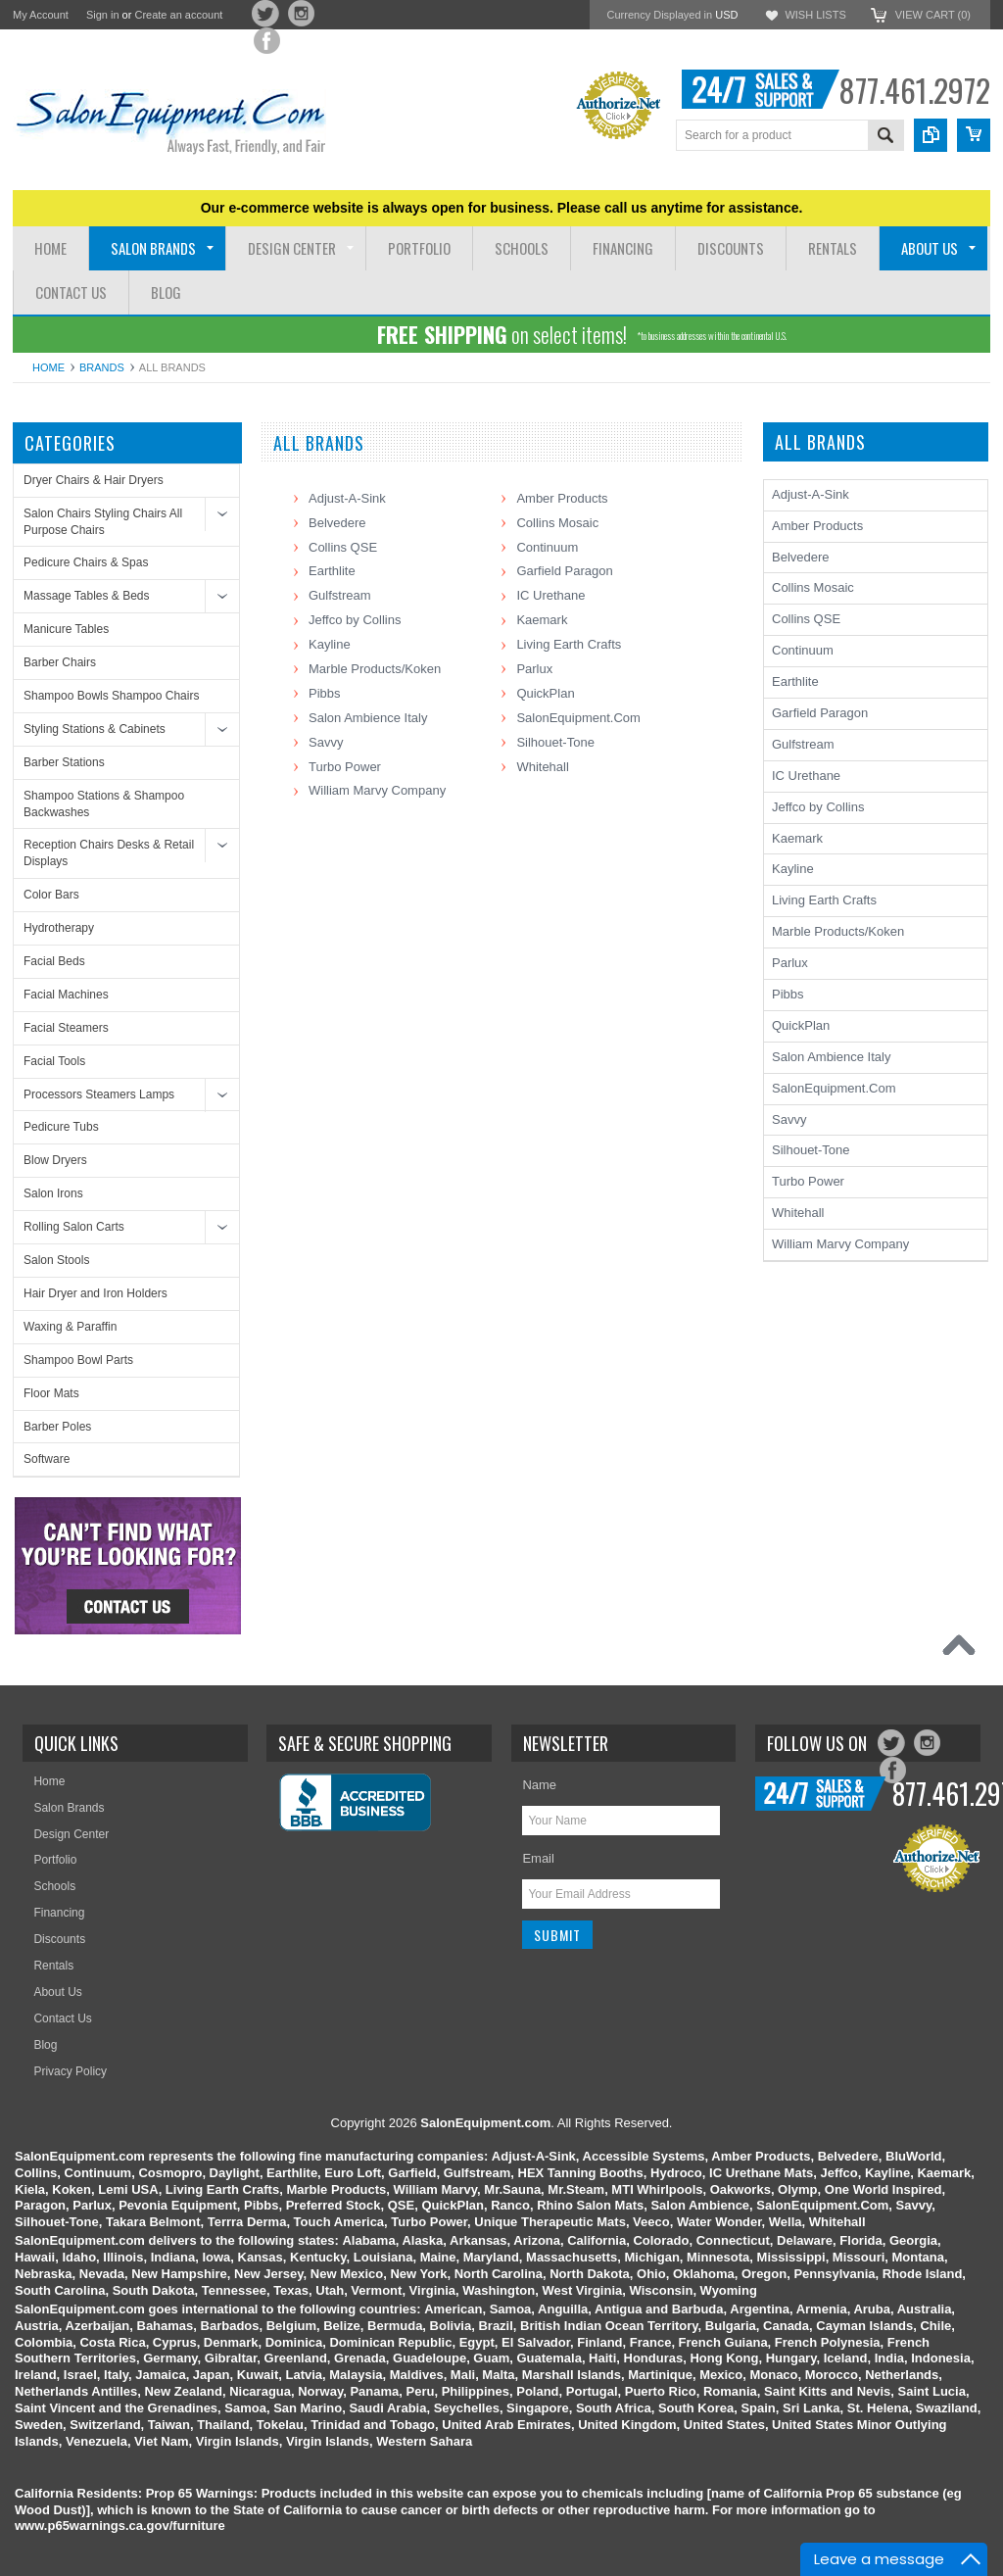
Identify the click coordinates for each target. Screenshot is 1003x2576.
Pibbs (325, 693)
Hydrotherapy (59, 928)
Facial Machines (66, 994)
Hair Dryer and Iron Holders (95, 1293)
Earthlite (332, 570)
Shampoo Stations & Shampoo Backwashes (104, 804)
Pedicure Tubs (61, 1127)
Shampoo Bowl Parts (78, 1360)
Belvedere (337, 522)
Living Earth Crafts (568, 644)
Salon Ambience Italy (368, 717)
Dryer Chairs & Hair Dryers (94, 480)
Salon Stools (56, 1260)
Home (48, 367)
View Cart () (933, 15)
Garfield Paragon (564, 570)
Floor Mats (51, 1393)
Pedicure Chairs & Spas (86, 562)
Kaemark (541, 619)
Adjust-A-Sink (347, 498)
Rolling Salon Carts (74, 1227)
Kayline (330, 644)
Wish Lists (815, 15)
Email (538, 1858)
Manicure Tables (66, 629)
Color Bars (51, 894)
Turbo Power (345, 766)
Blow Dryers (55, 1160)
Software (47, 1459)
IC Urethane (550, 595)
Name (539, 1784)
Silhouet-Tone (555, 742)
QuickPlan (545, 693)
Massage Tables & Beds (87, 596)
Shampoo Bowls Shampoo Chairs (111, 696)
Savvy (326, 742)
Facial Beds (54, 961)
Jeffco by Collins (355, 619)
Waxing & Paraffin (70, 1327)
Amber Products (561, 498)
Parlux (534, 668)
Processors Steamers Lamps (99, 1094)
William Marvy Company (377, 790)
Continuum (547, 547)
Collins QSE (343, 547)
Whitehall (542, 766)
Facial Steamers (66, 1028)
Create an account (178, 15)
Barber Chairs (60, 662)
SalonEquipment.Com (578, 717)
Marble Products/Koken (375, 668)
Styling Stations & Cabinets (95, 729)
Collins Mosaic (557, 522)
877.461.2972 (914, 90)
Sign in (102, 15)
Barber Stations (64, 762)
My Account (41, 15)
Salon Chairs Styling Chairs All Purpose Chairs (103, 522)
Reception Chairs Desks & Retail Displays (109, 853)
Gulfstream (340, 595)
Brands (101, 367)
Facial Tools (54, 1061)
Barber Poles (57, 1427)
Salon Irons (53, 1193)
